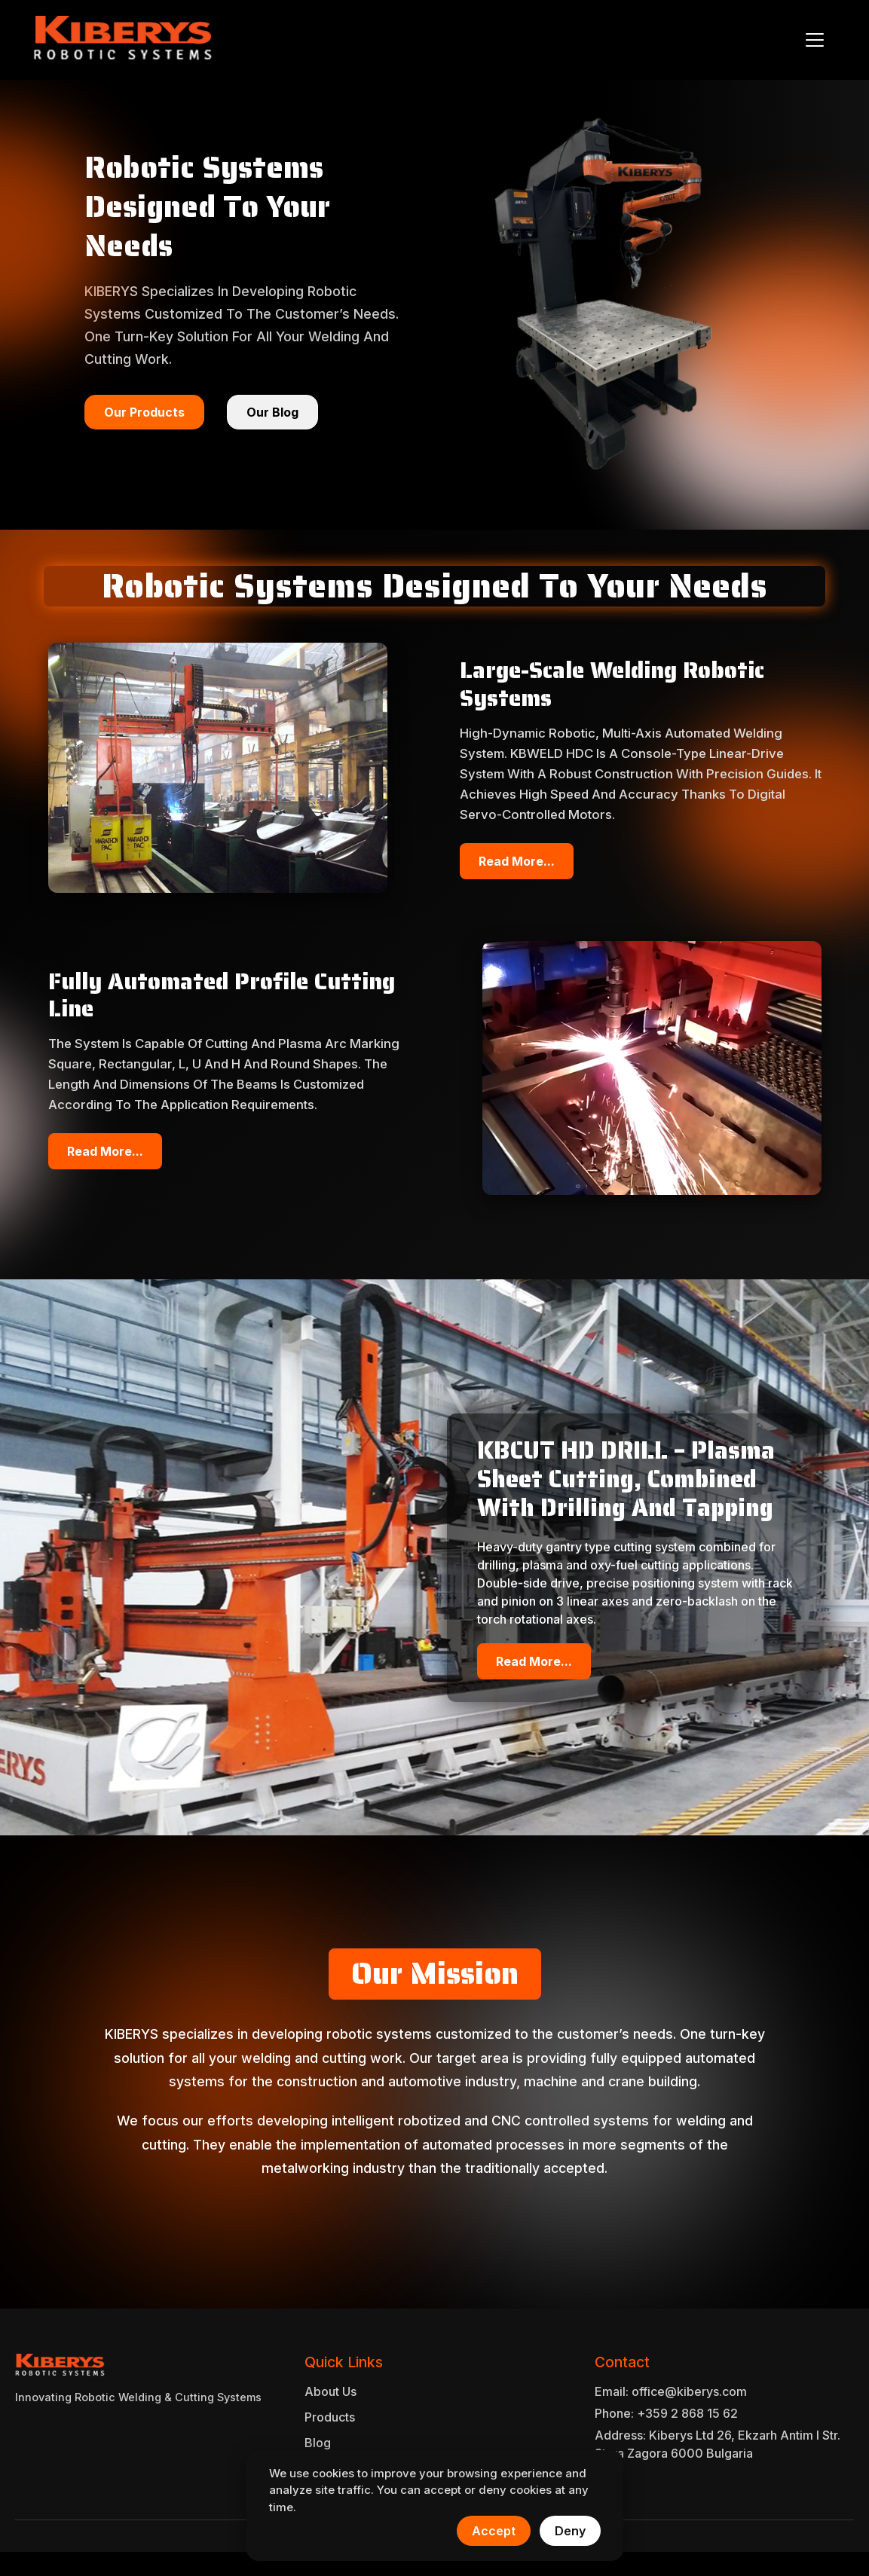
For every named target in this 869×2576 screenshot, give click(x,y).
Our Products (144, 412)
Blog (317, 2442)
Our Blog (272, 412)
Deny (570, 2530)
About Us (330, 2391)
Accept (494, 2530)
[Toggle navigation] (815, 40)
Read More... (517, 861)
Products (329, 2417)
